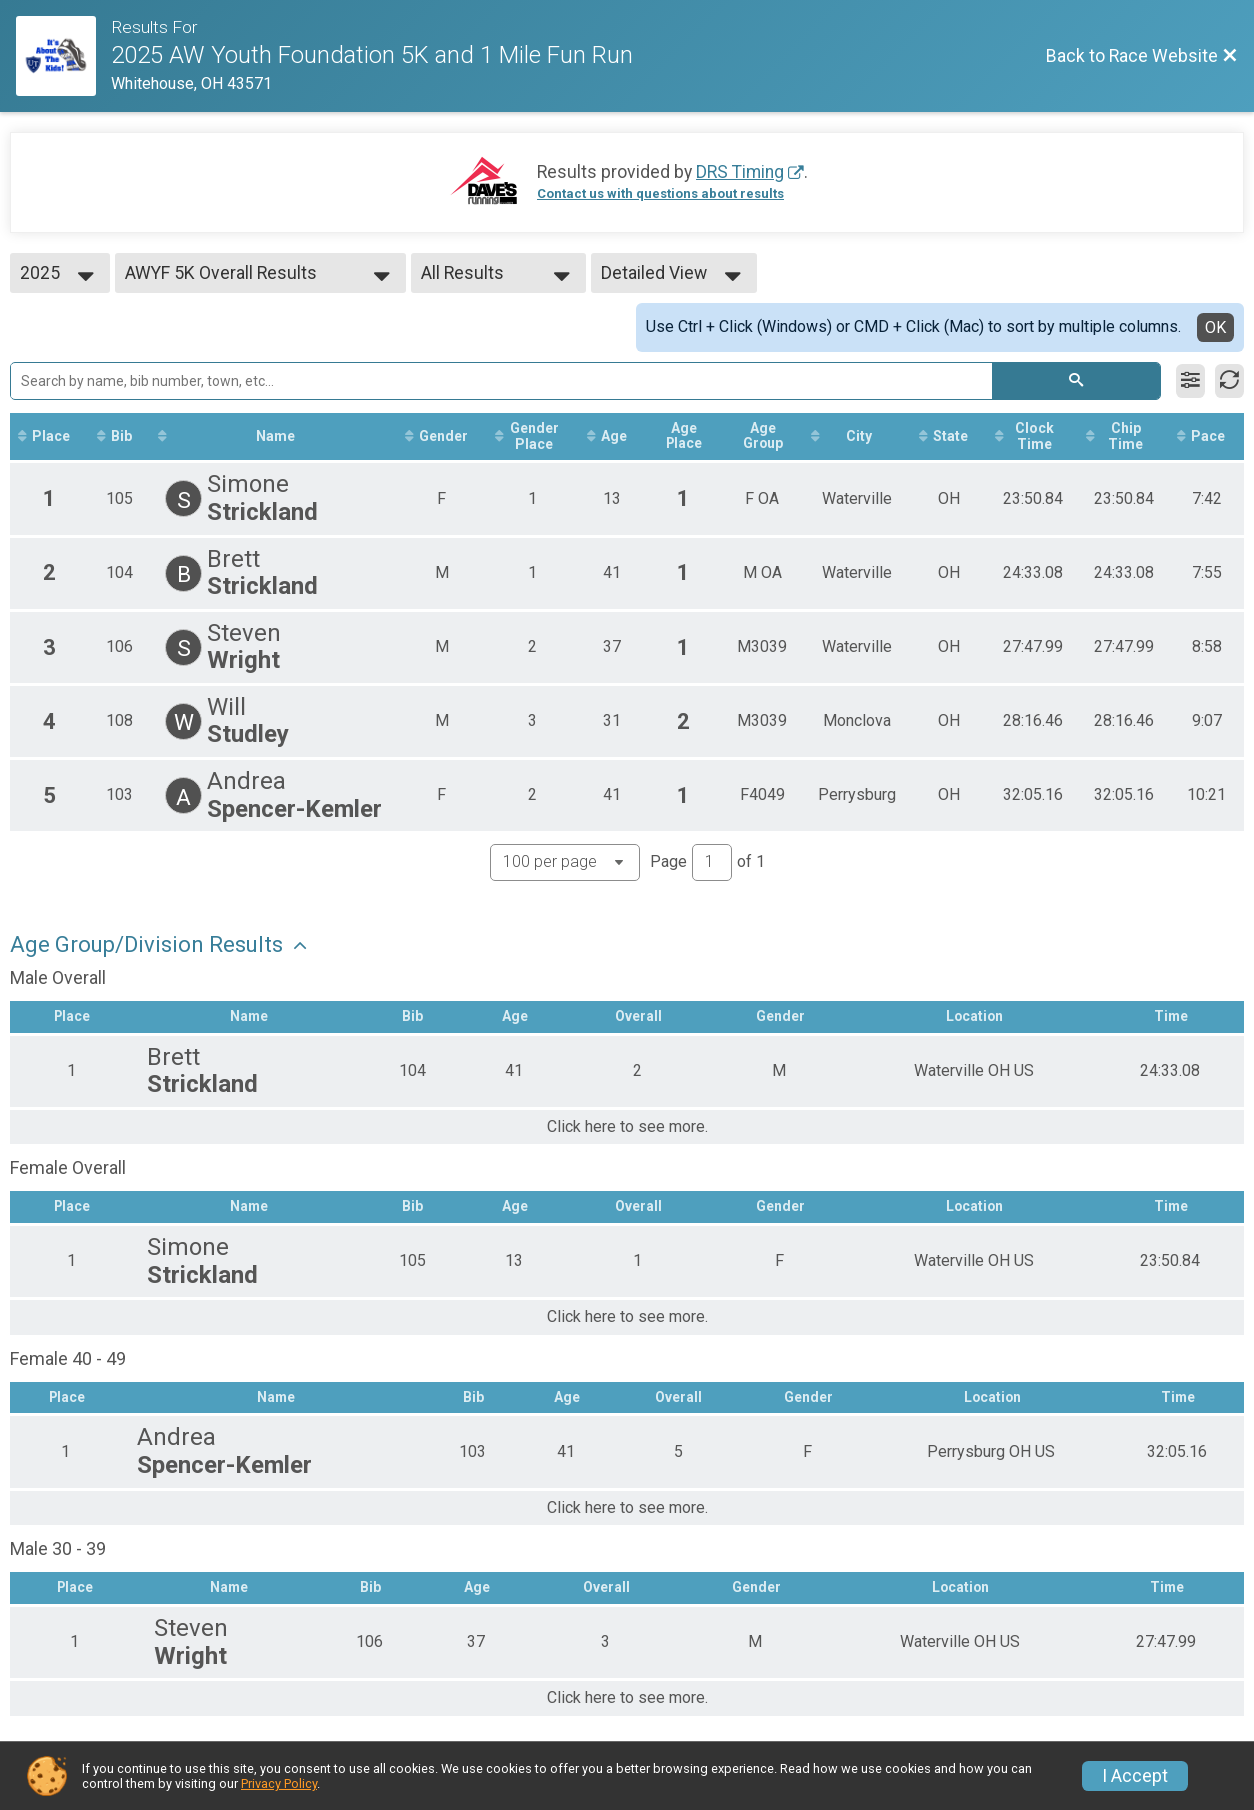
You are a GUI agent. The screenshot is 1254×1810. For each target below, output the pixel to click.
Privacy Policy (279, 1783)
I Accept (1135, 1776)
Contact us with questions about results (660, 193)
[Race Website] (63, 56)
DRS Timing (740, 172)
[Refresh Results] (1229, 381)
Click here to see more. (627, 1127)
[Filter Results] (1190, 381)
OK (1215, 327)
